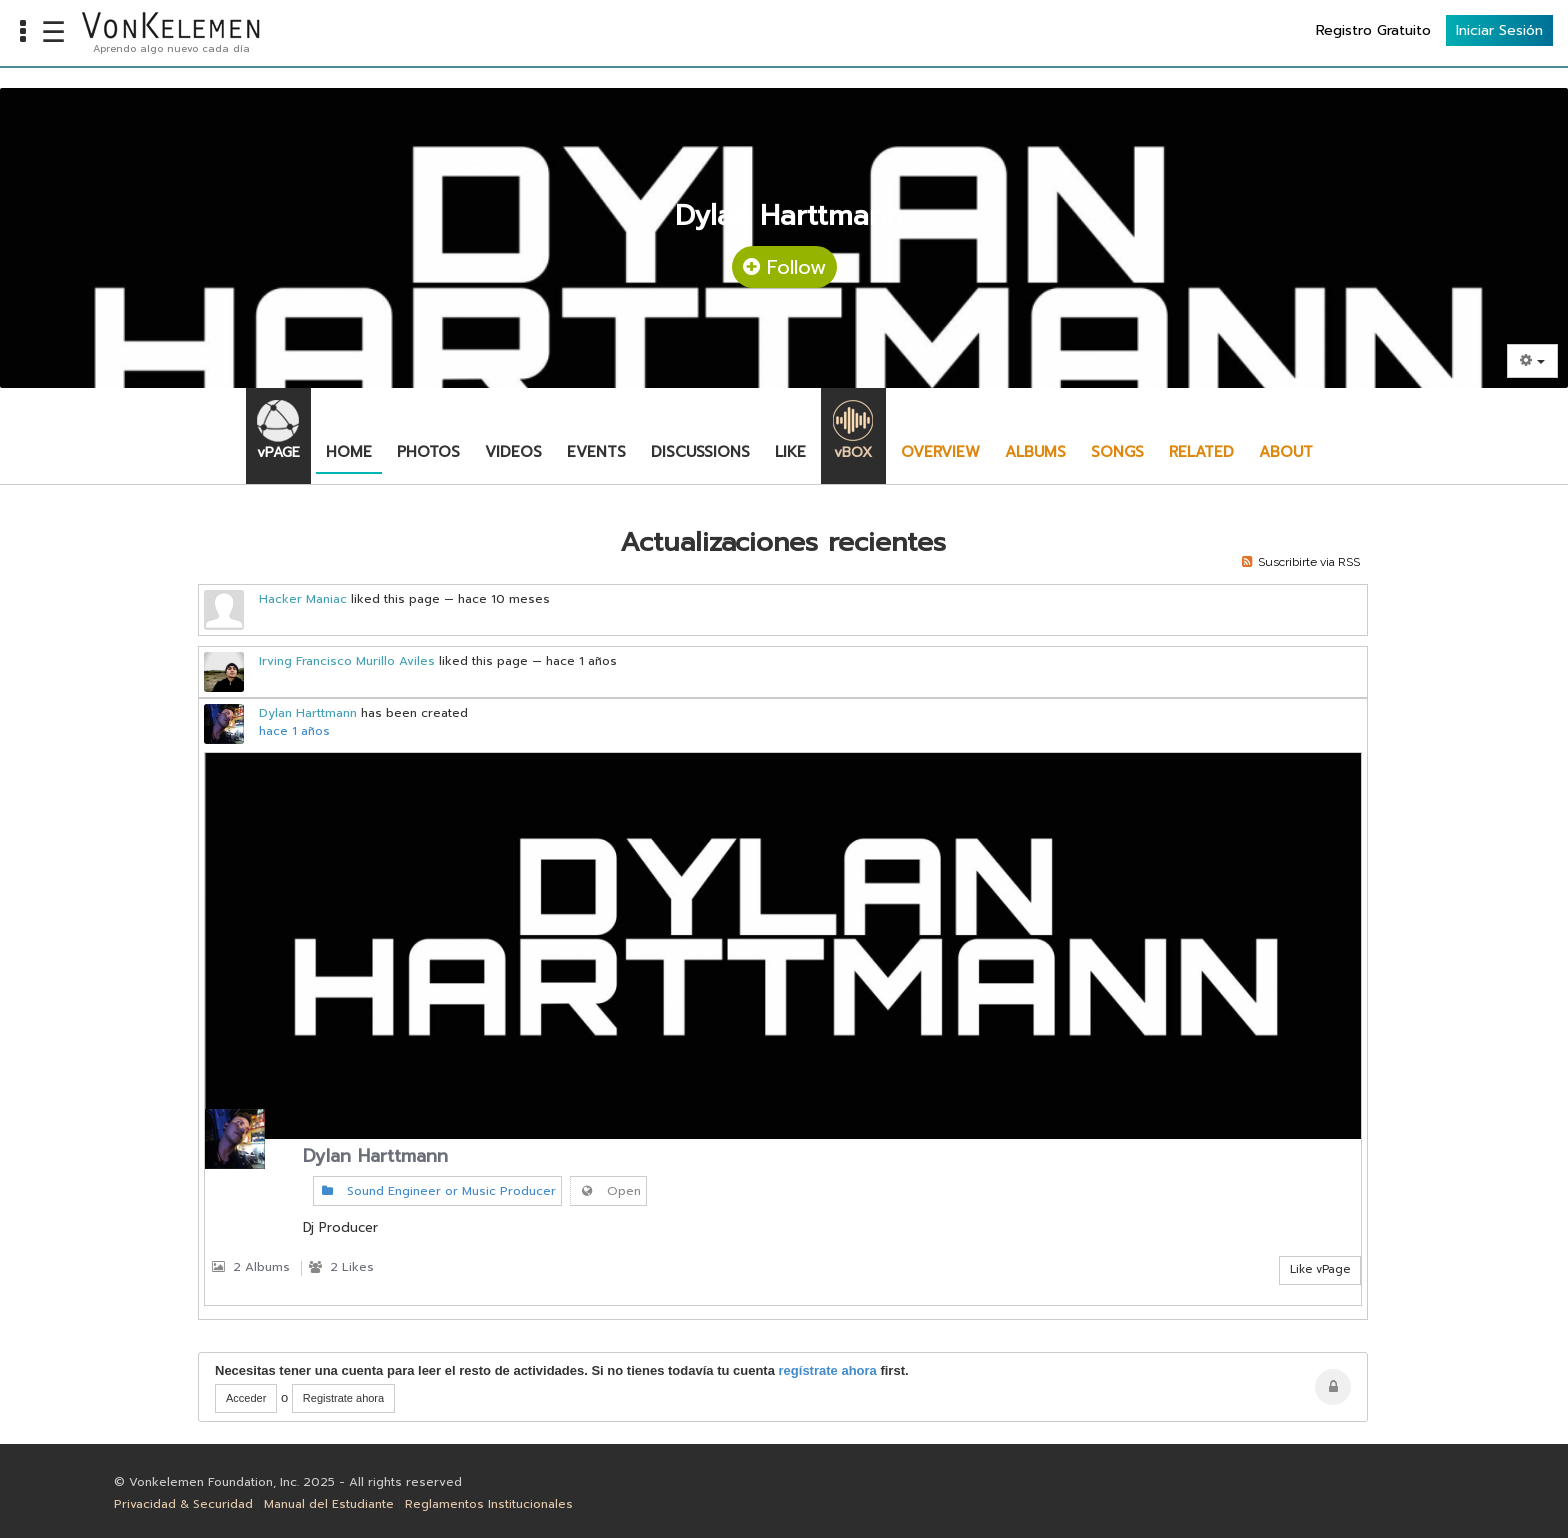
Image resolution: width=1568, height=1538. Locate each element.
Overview (940, 452)
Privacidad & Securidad (183, 1504)
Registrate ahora (343, 1398)
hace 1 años (294, 731)
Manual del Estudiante (329, 1504)
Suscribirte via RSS (1301, 562)
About (1286, 452)
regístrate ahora (828, 1370)
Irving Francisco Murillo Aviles (347, 661)
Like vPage (1320, 1269)
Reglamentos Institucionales (489, 1504)
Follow (784, 267)
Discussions (700, 452)
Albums (1035, 452)
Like (790, 452)
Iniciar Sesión (1499, 30)
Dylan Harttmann (308, 713)
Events (596, 452)
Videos (513, 452)
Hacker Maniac (303, 599)
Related (1201, 452)
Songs (1117, 452)
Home (349, 452)
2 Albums (251, 1267)
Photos (428, 452)
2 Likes (341, 1267)
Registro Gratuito (1373, 30)
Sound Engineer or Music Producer (437, 1191)
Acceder (246, 1398)
